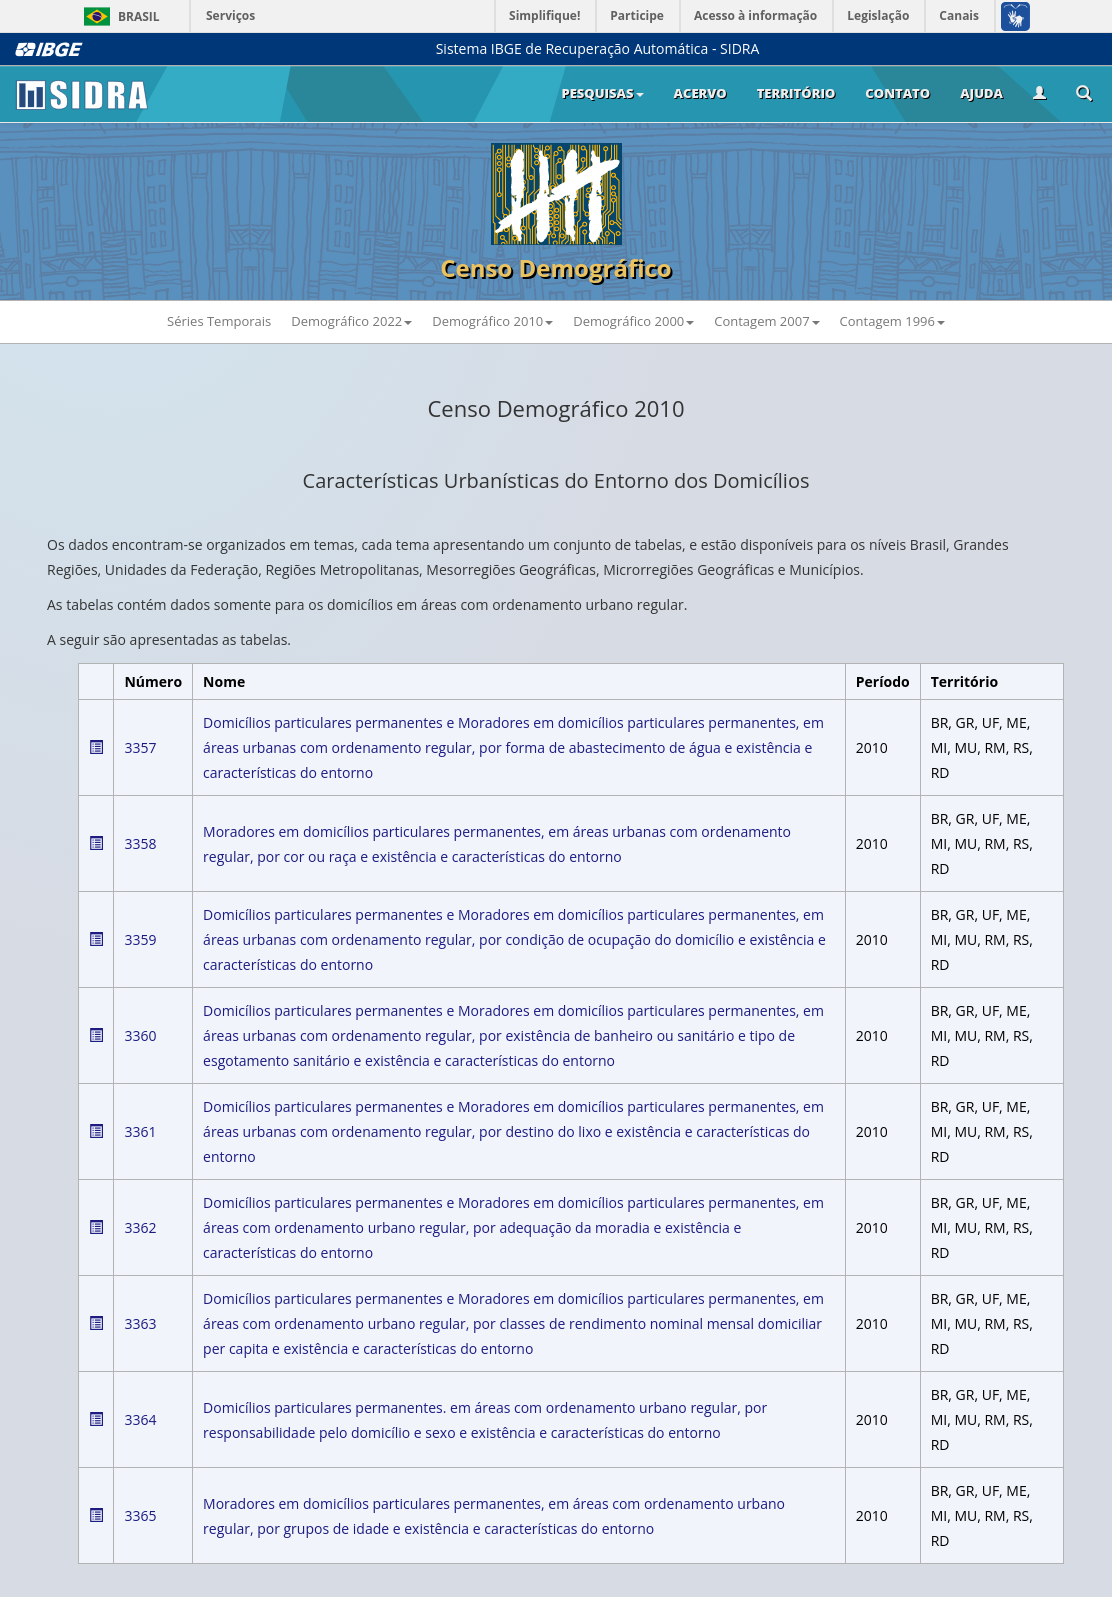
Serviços (230, 15)
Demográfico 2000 (633, 321)
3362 (140, 1227)
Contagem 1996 (892, 321)
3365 (140, 1515)
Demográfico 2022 (351, 321)
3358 (140, 843)
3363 (140, 1323)
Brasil (118, 16)
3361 (140, 1131)
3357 (140, 747)
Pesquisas (602, 93)
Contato (897, 93)
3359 (140, 939)
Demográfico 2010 (492, 321)
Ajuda (981, 93)
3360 (140, 1035)
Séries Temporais (219, 321)
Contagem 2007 (766, 321)
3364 (140, 1419)
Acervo (700, 93)
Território (796, 93)
